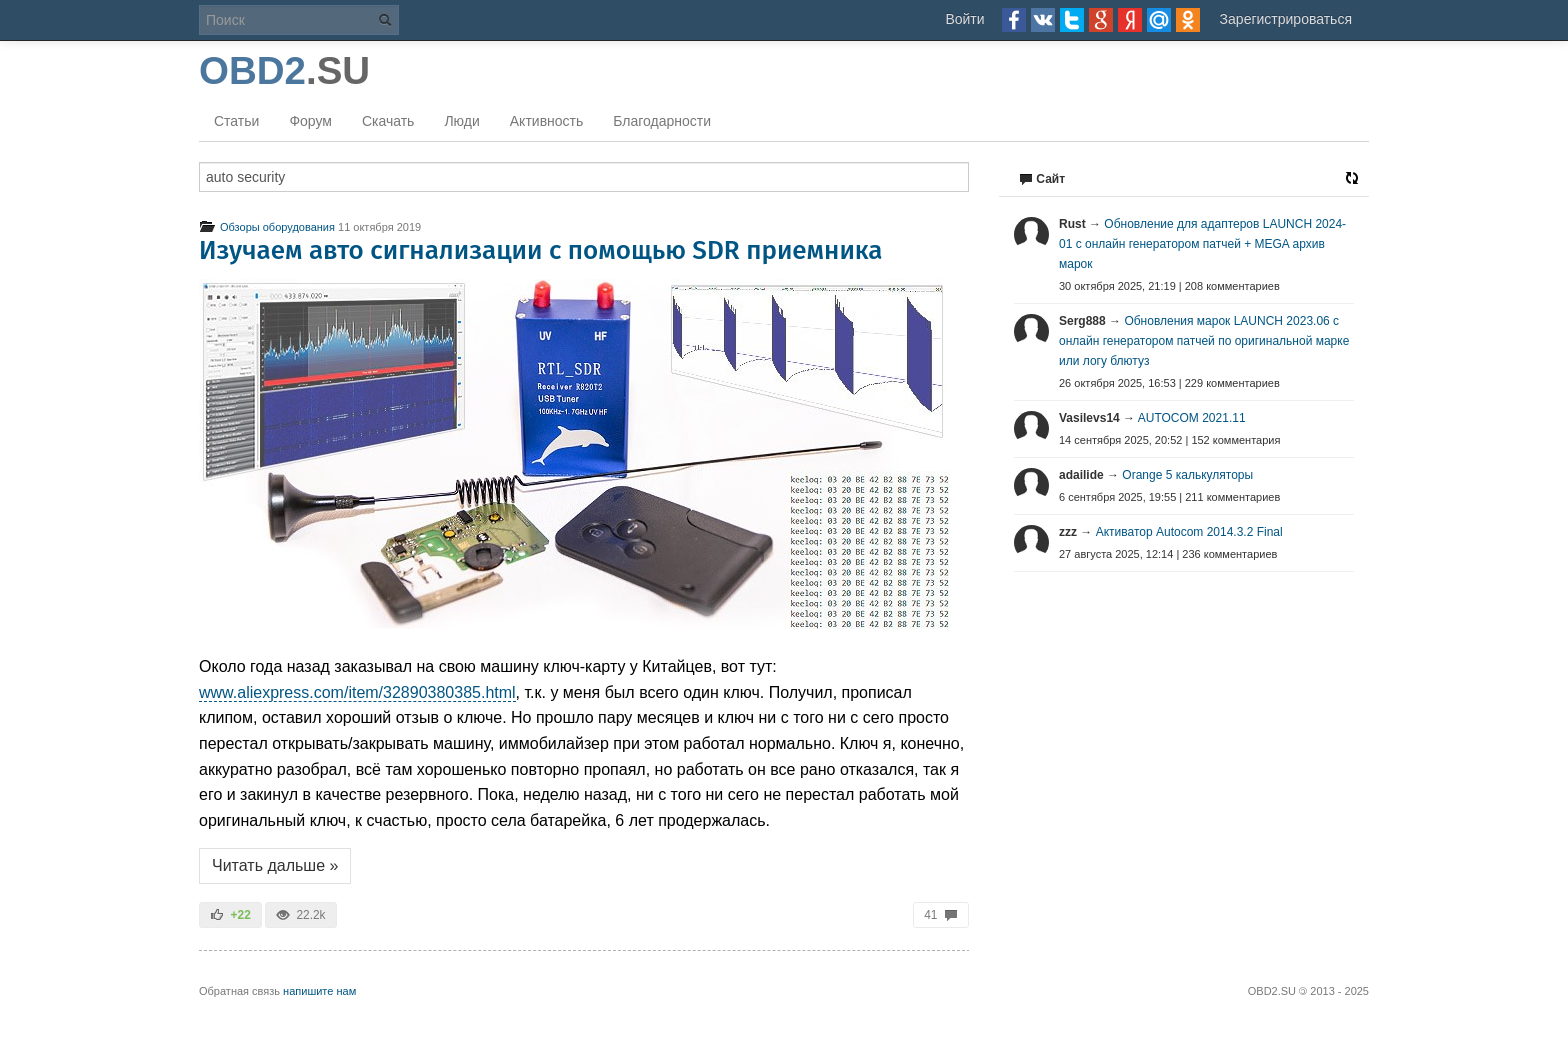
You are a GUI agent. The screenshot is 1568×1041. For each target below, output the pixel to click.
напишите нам (319, 991)
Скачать (388, 121)
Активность (547, 121)
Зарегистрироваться (1286, 19)
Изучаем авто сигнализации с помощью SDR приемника (541, 250)
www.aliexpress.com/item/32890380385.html (357, 692)
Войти (964, 19)
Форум (310, 121)
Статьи (236, 121)
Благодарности (662, 121)
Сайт (1042, 179)
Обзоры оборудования (267, 227)
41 (941, 915)
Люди (461, 121)
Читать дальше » (275, 865)
